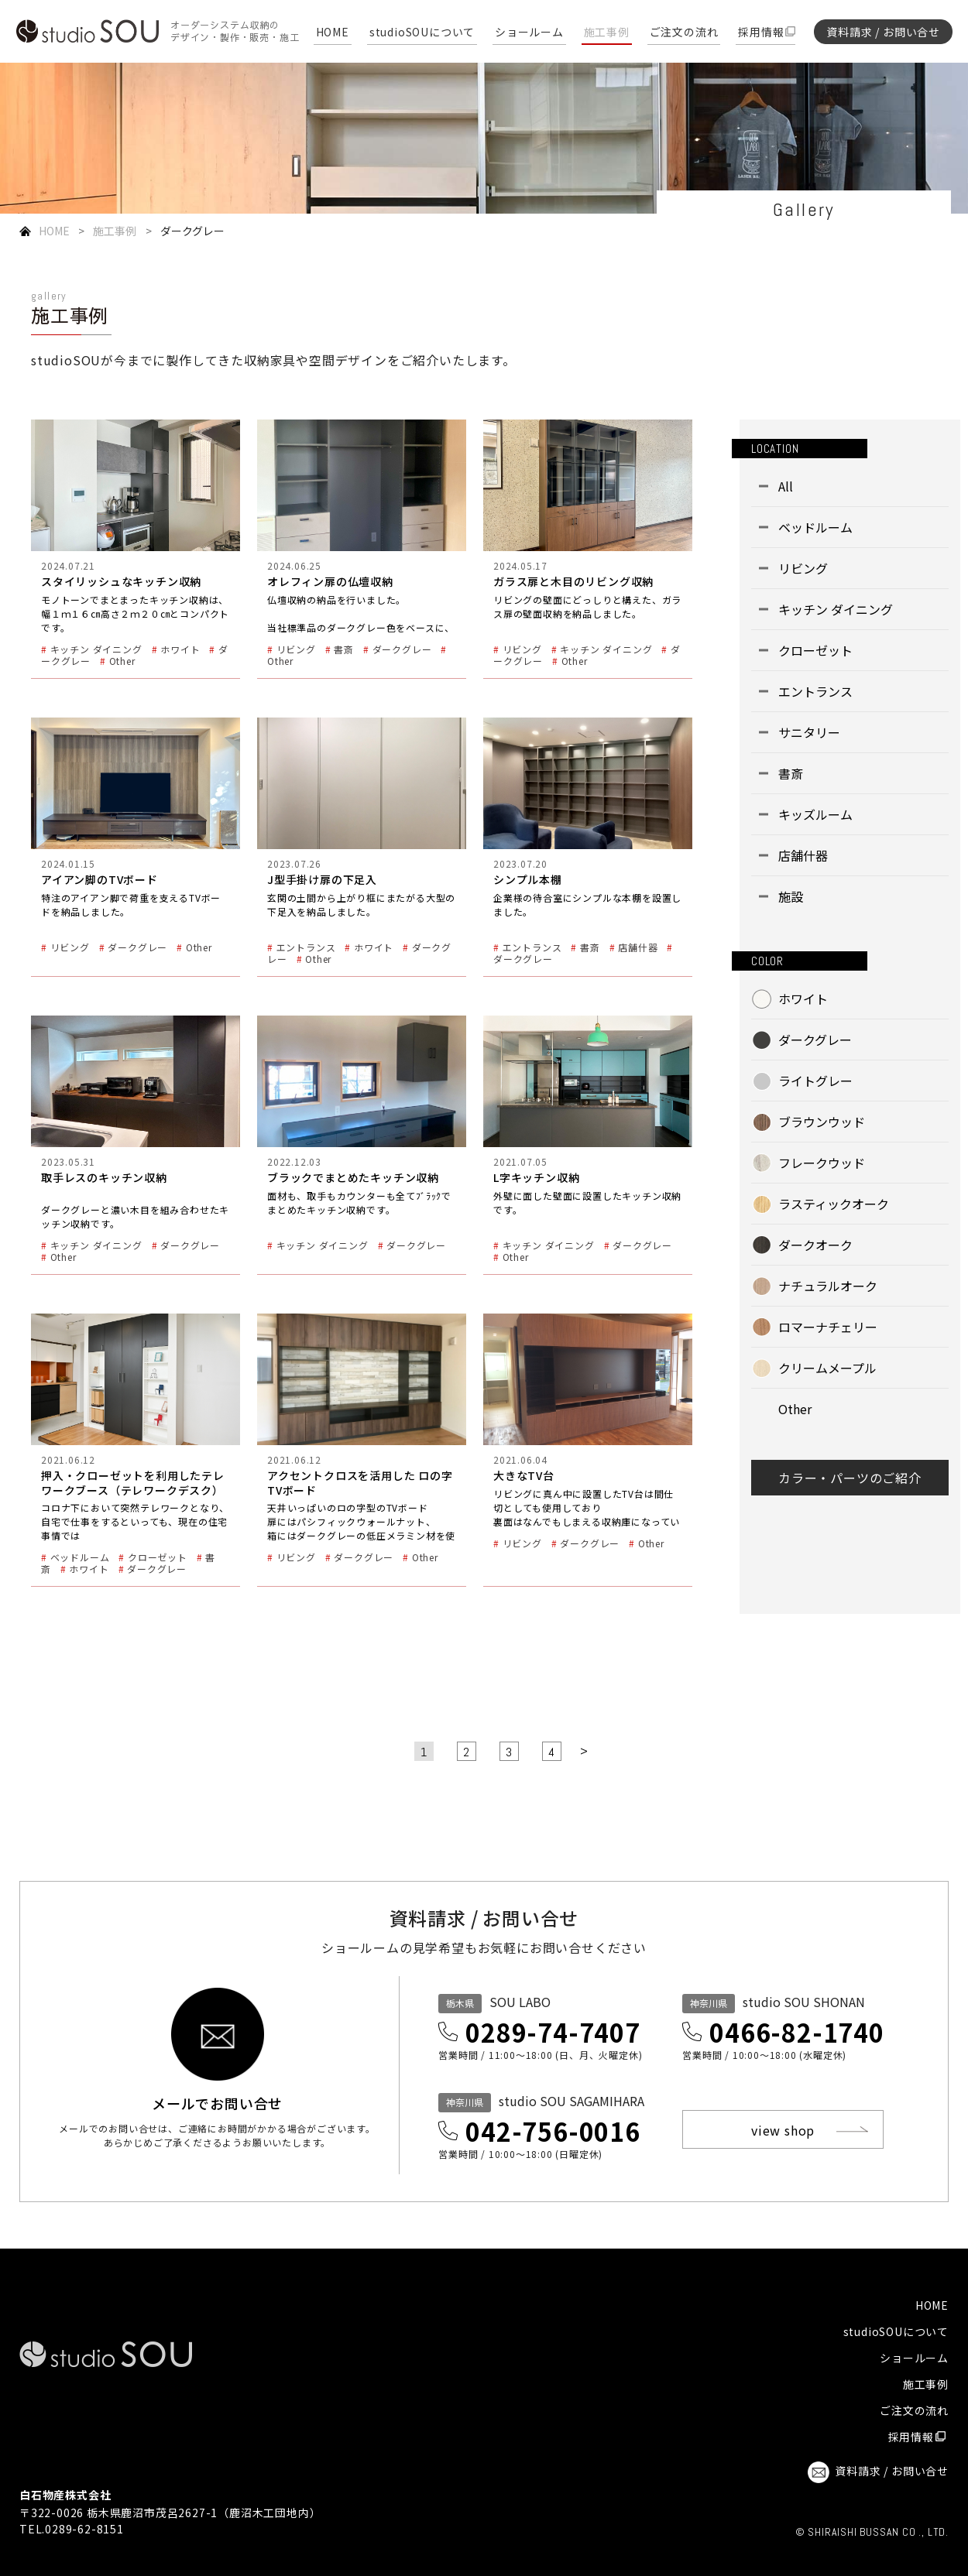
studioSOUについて (422, 32)
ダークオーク (815, 1244)
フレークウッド (821, 1162)
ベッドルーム (815, 527)
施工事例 (607, 32)
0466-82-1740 (796, 2032)
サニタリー (809, 732)
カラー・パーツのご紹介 (850, 1477)
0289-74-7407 (552, 2032)
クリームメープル (827, 1367)
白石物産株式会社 (65, 2494)
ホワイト (803, 998)
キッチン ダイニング (835, 609)
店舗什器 (803, 855)
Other (795, 1408)
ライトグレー (815, 1080)
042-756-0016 (552, 2131)
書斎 (790, 773)
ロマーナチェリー (827, 1326)
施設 (790, 896)
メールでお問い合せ (217, 2101)
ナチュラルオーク (827, 1285)
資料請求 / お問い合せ (883, 31)
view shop (783, 2130)
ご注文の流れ (684, 32)
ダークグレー (815, 1039)
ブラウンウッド (821, 1121)
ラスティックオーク (833, 1203)
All (785, 486)
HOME (332, 32)
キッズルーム (815, 814)
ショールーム (529, 32)
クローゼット (815, 650)
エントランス (815, 691)
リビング (803, 568)
